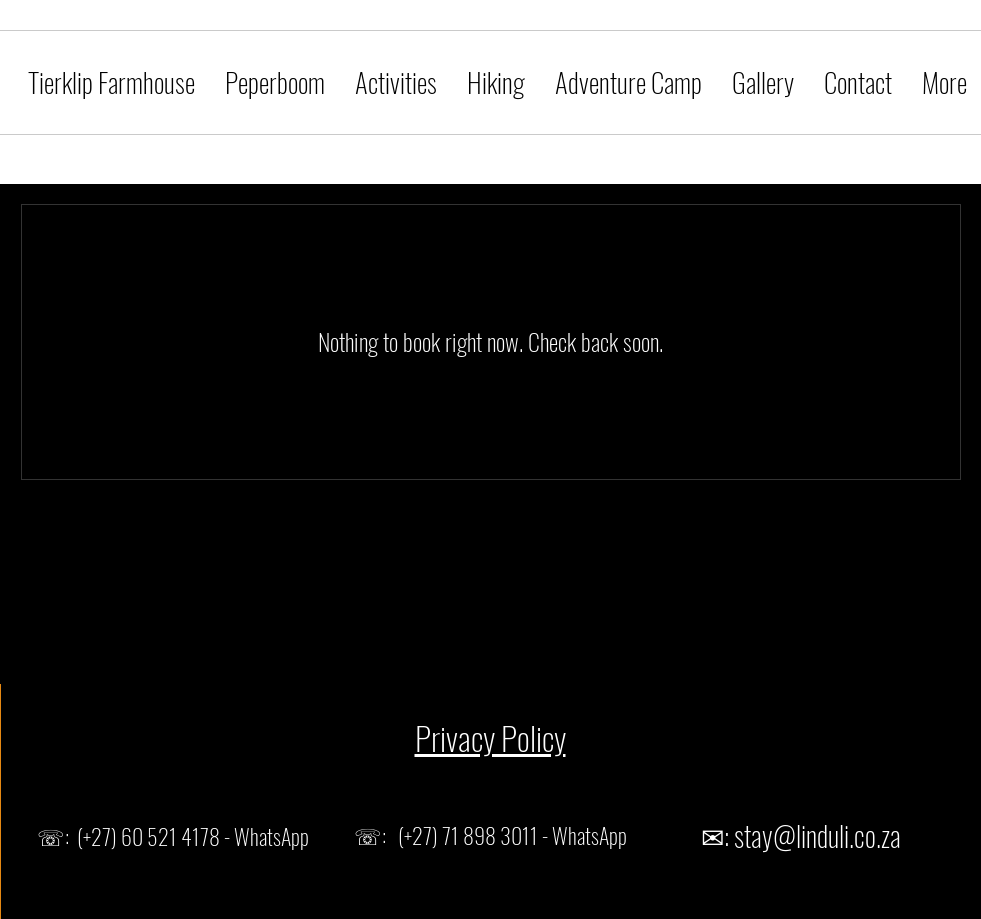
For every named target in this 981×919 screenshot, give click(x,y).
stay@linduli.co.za (817, 835)
